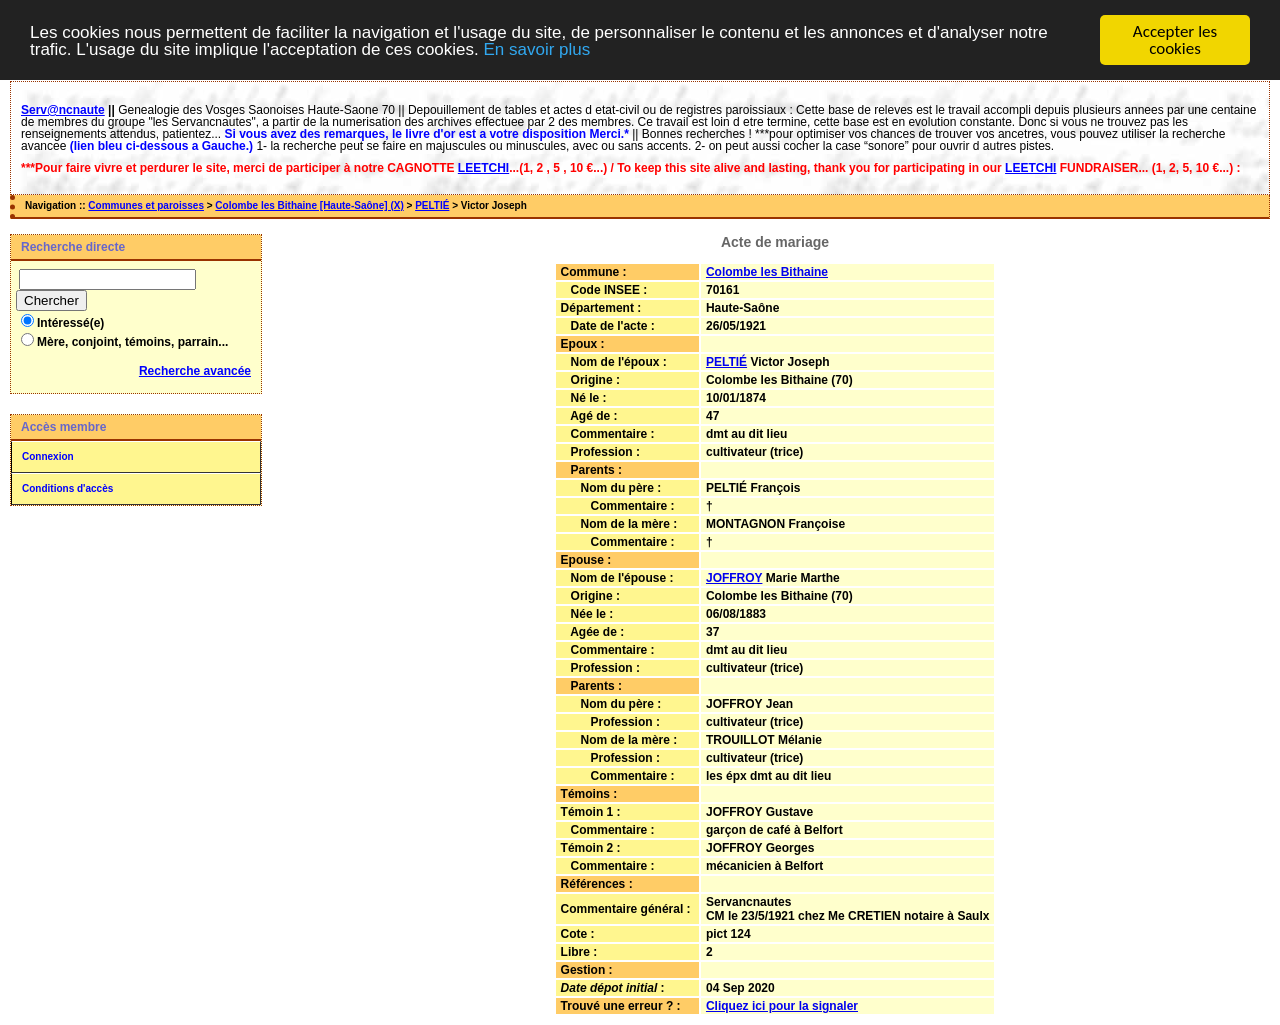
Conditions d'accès (67, 483)
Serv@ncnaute (63, 105)
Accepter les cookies (1175, 35)
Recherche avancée (195, 366)
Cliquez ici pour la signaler (782, 1001)
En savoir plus (536, 44)
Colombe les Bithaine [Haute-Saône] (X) (309, 200)
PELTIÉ (432, 200)
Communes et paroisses (146, 200)
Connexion (48, 451)
